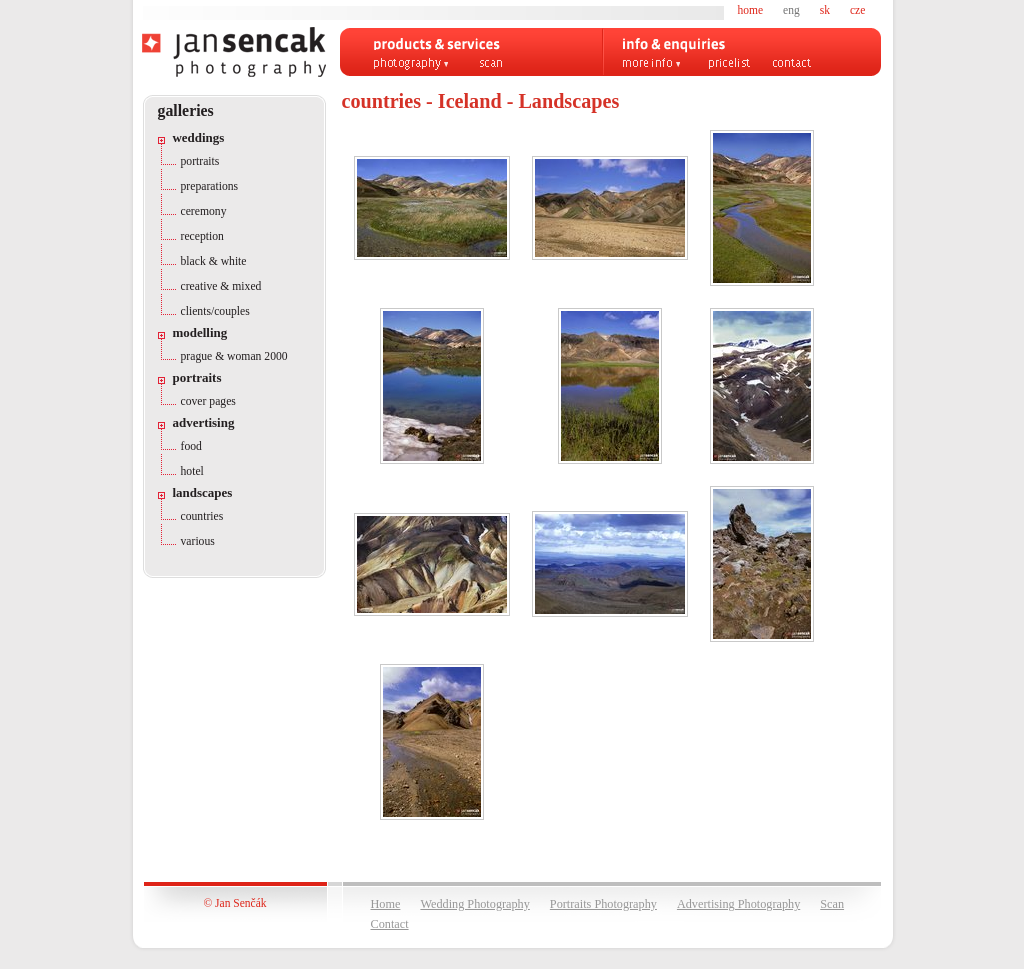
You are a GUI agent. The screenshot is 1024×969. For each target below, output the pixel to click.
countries (202, 516)
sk (825, 10)
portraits (200, 161)
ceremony (204, 211)
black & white (214, 261)
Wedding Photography (474, 904)
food (191, 446)
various (198, 541)
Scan (832, 904)
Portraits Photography (603, 904)
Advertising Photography (738, 904)
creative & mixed (221, 286)
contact (792, 64)
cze (857, 10)
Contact (390, 924)
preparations (210, 186)
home (751, 10)
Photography (411, 64)
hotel (192, 471)
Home (386, 904)
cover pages (208, 401)
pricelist (729, 64)
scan (491, 64)
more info (652, 64)
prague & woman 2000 (234, 356)
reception (202, 236)
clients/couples (215, 311)
